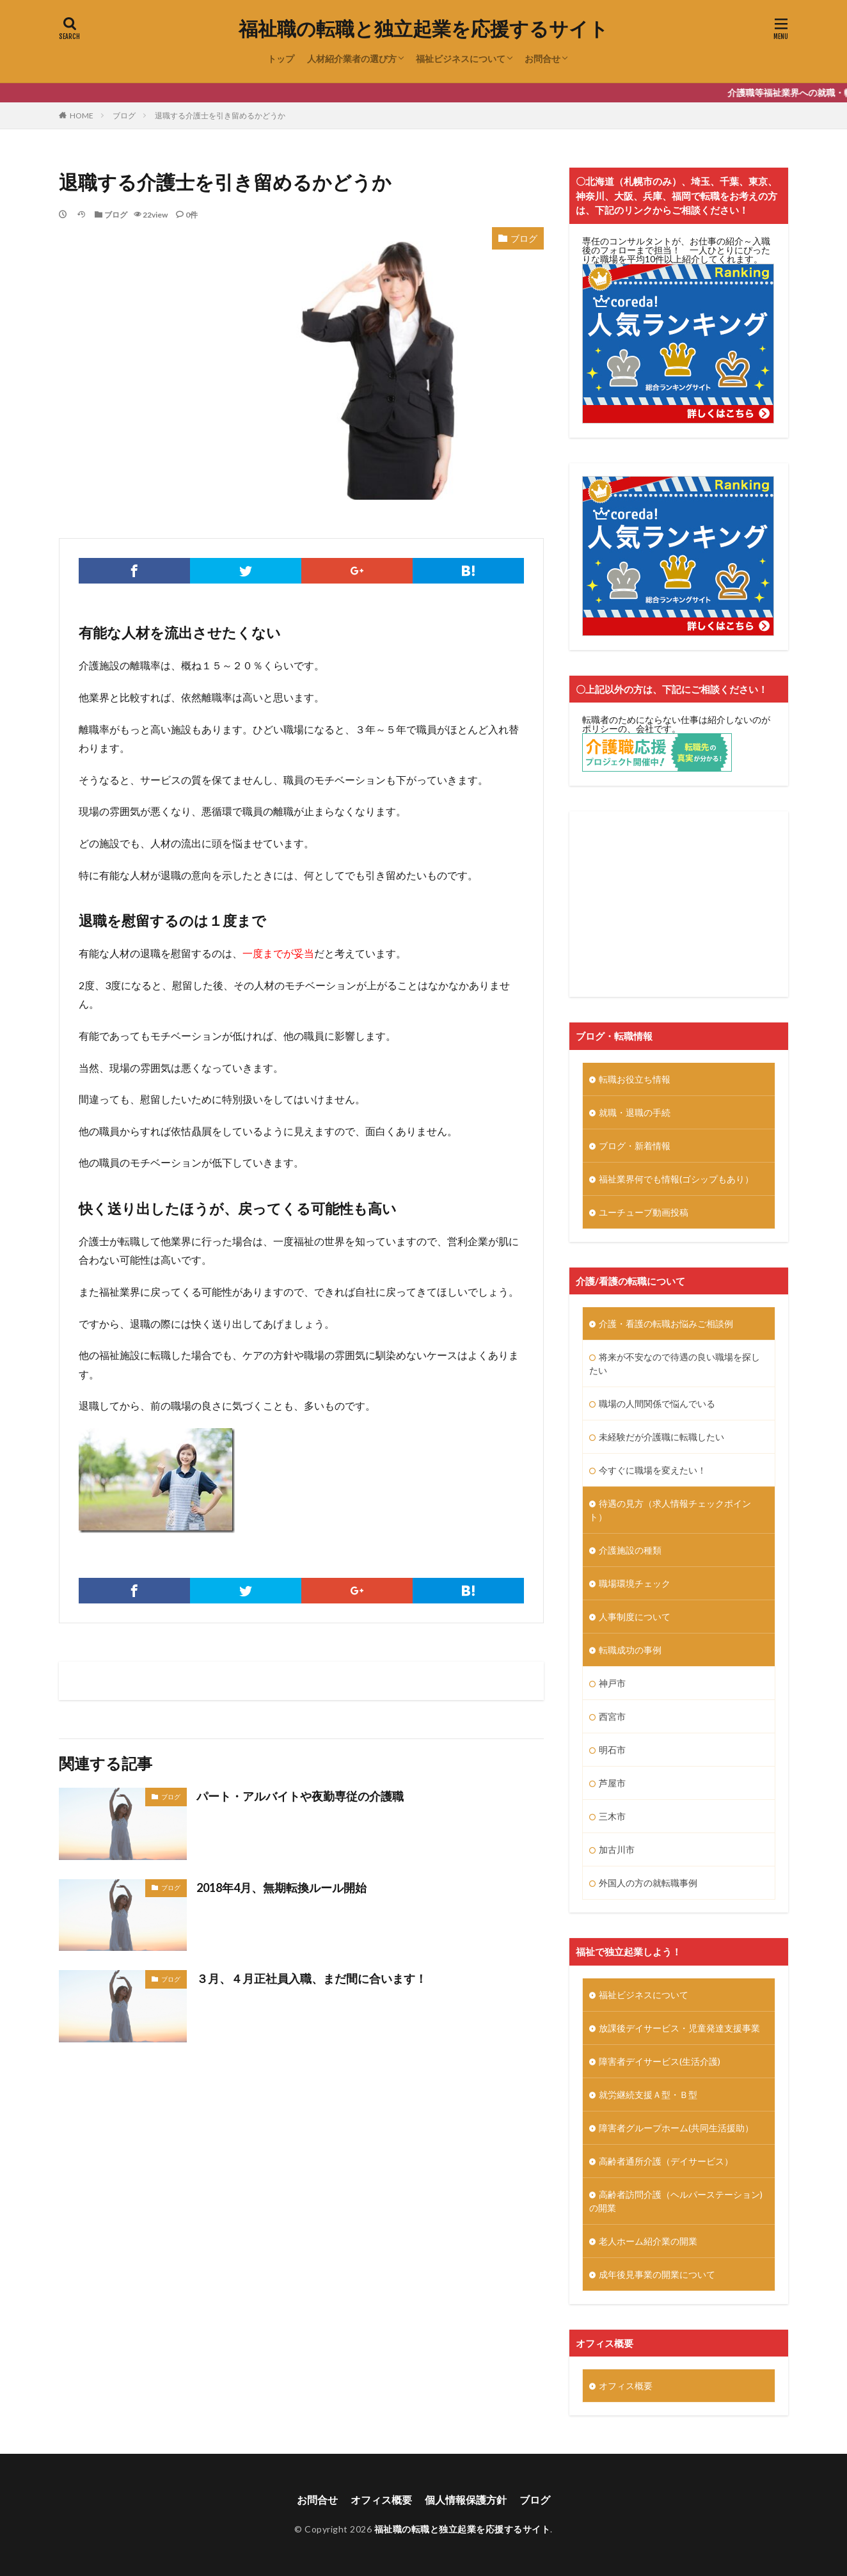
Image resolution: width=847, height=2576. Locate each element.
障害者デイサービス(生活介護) (659, 2061)
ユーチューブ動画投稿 (643, 1212)
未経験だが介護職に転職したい (661, 1436)
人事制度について (634, 1616)
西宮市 (612, 1716)
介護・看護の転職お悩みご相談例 (666, 1323)
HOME (81, 115)
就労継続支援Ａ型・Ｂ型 (648, 2094)
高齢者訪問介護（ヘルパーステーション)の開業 (676, 2201)
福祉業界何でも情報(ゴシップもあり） (676, 1178)
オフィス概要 (626, 2385)
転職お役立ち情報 (634, 1079)
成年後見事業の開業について (657, 2274)
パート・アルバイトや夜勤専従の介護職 (300, 1796)
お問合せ (542, 58)
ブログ (124, 115)
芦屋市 (612, 1782)
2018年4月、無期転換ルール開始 (281, 1887)
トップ (280, 58)
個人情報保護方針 (466, 2499)
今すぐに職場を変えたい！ (652, 1470)
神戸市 (612, 1683)
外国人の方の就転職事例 (648, 1882)
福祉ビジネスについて (460, 58)
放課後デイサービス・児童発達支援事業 (679, 2028)
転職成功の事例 (630, 1649)
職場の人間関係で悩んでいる (657, 1403)
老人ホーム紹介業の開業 (648, 2241)
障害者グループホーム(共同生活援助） (676, 2127)
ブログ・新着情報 (634, 1145)
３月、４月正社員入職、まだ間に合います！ (311, 1978)
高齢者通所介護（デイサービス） (666, 2161)
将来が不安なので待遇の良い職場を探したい (674, 1363)
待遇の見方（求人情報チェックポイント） (670, 1510)
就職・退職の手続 (634, 1112)
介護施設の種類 (630, 1550)
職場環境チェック (634, 1583)
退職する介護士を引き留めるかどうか (220, 115)
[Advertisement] (678, 904)
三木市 (612, 1816)
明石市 (612, 1749)
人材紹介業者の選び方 (352, 58)
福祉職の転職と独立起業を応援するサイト (423, 28)
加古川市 (617, 1849)
